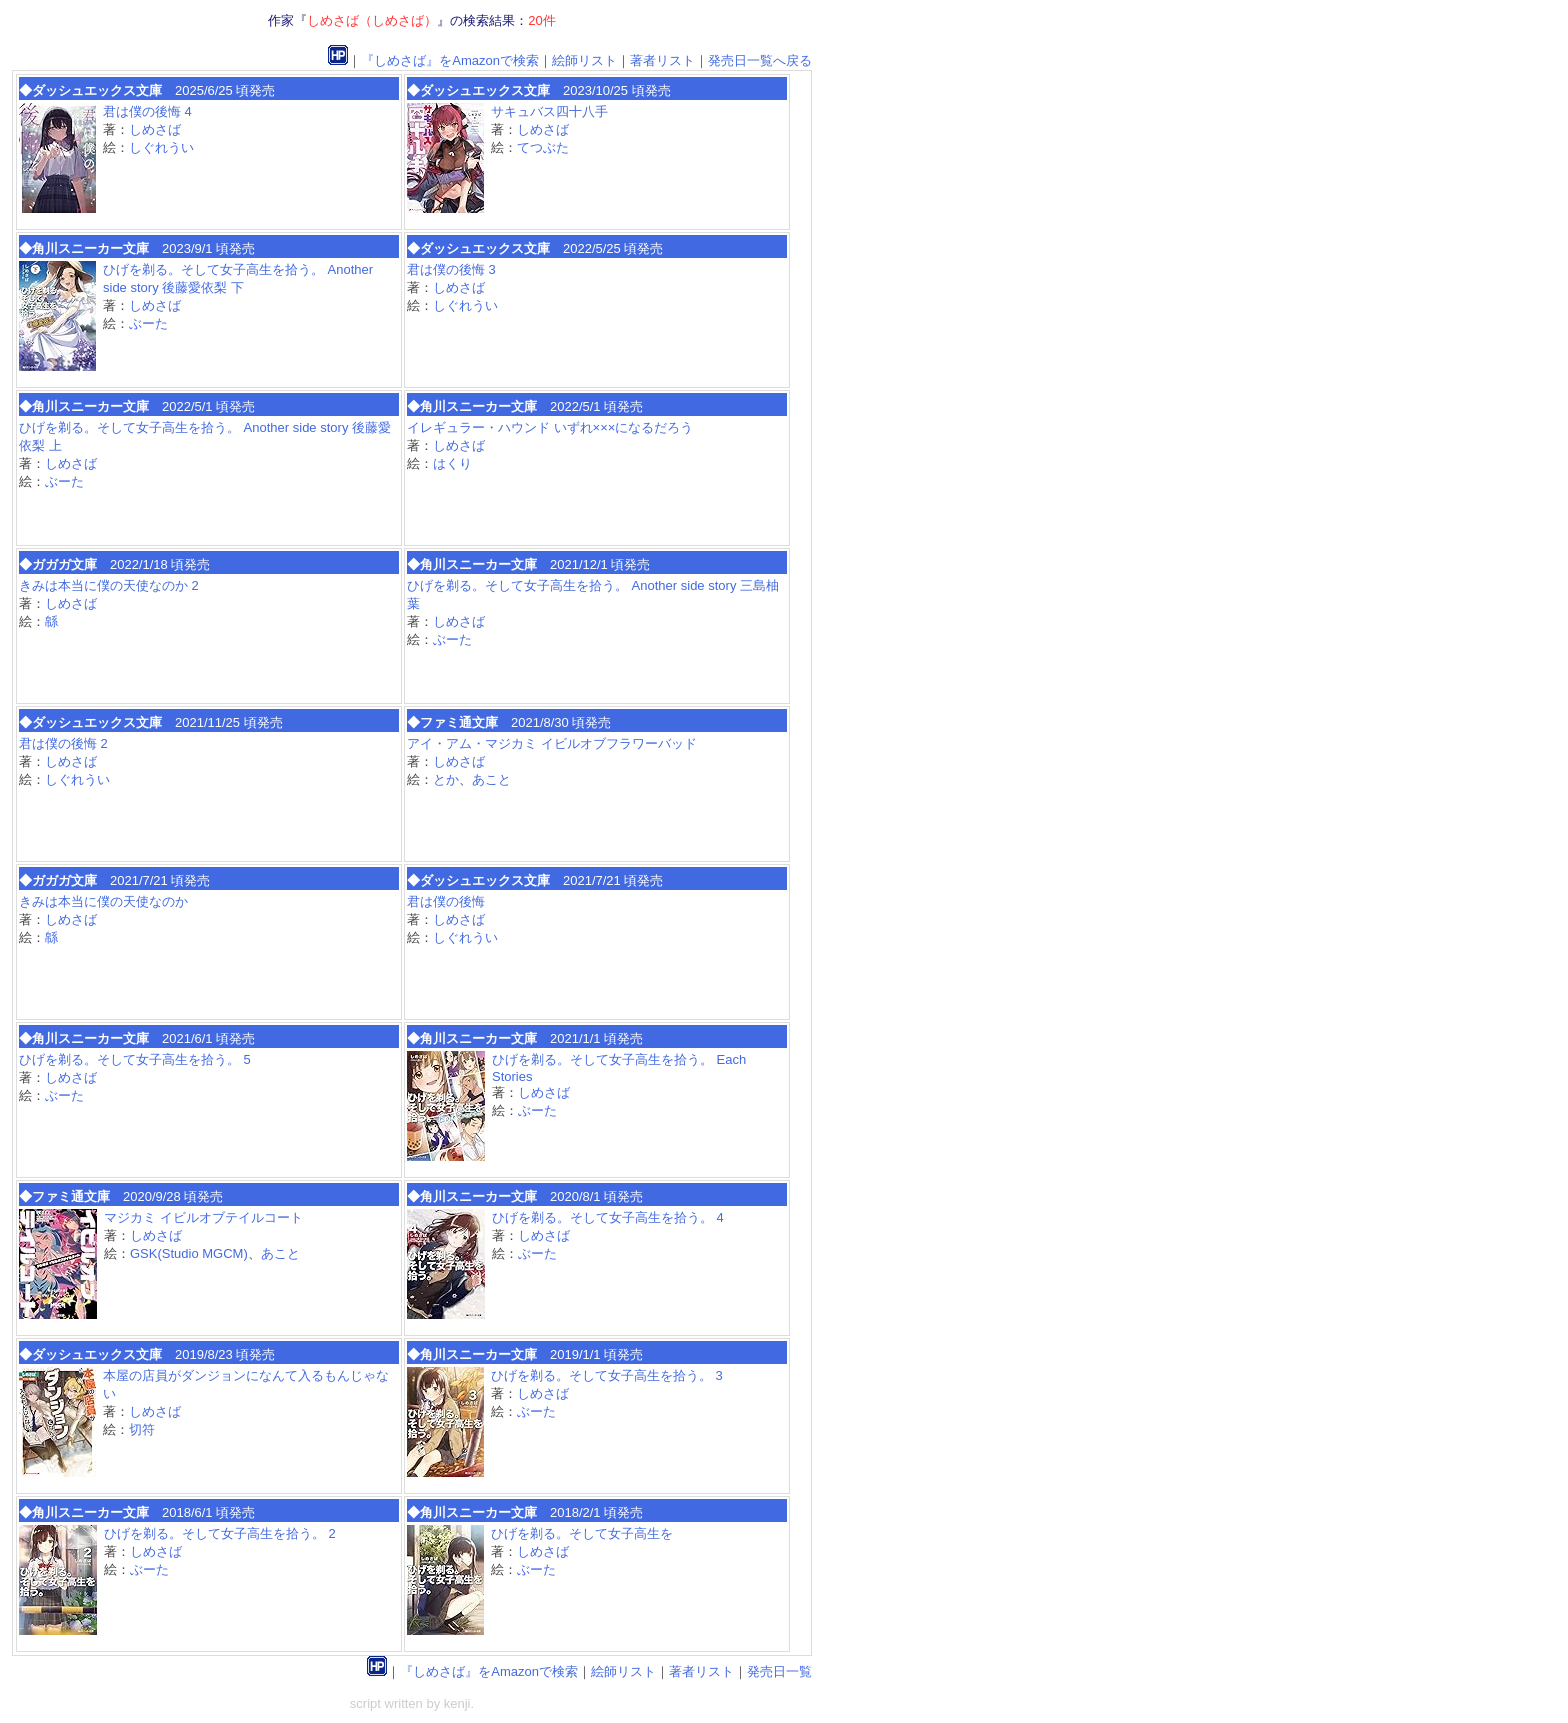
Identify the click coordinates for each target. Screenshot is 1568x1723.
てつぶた (543, 147)
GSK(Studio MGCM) (189, 1253)
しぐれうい (161, 147)
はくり (452, 463)
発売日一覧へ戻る (760, 60)
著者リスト (662, 60)
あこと (491, 779)
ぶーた (148, 323)
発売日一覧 (779, 1671)
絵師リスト (584, 60)
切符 (142, 1429)
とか (446, 779)
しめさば (155, 129)
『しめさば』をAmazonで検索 (450, 60)
